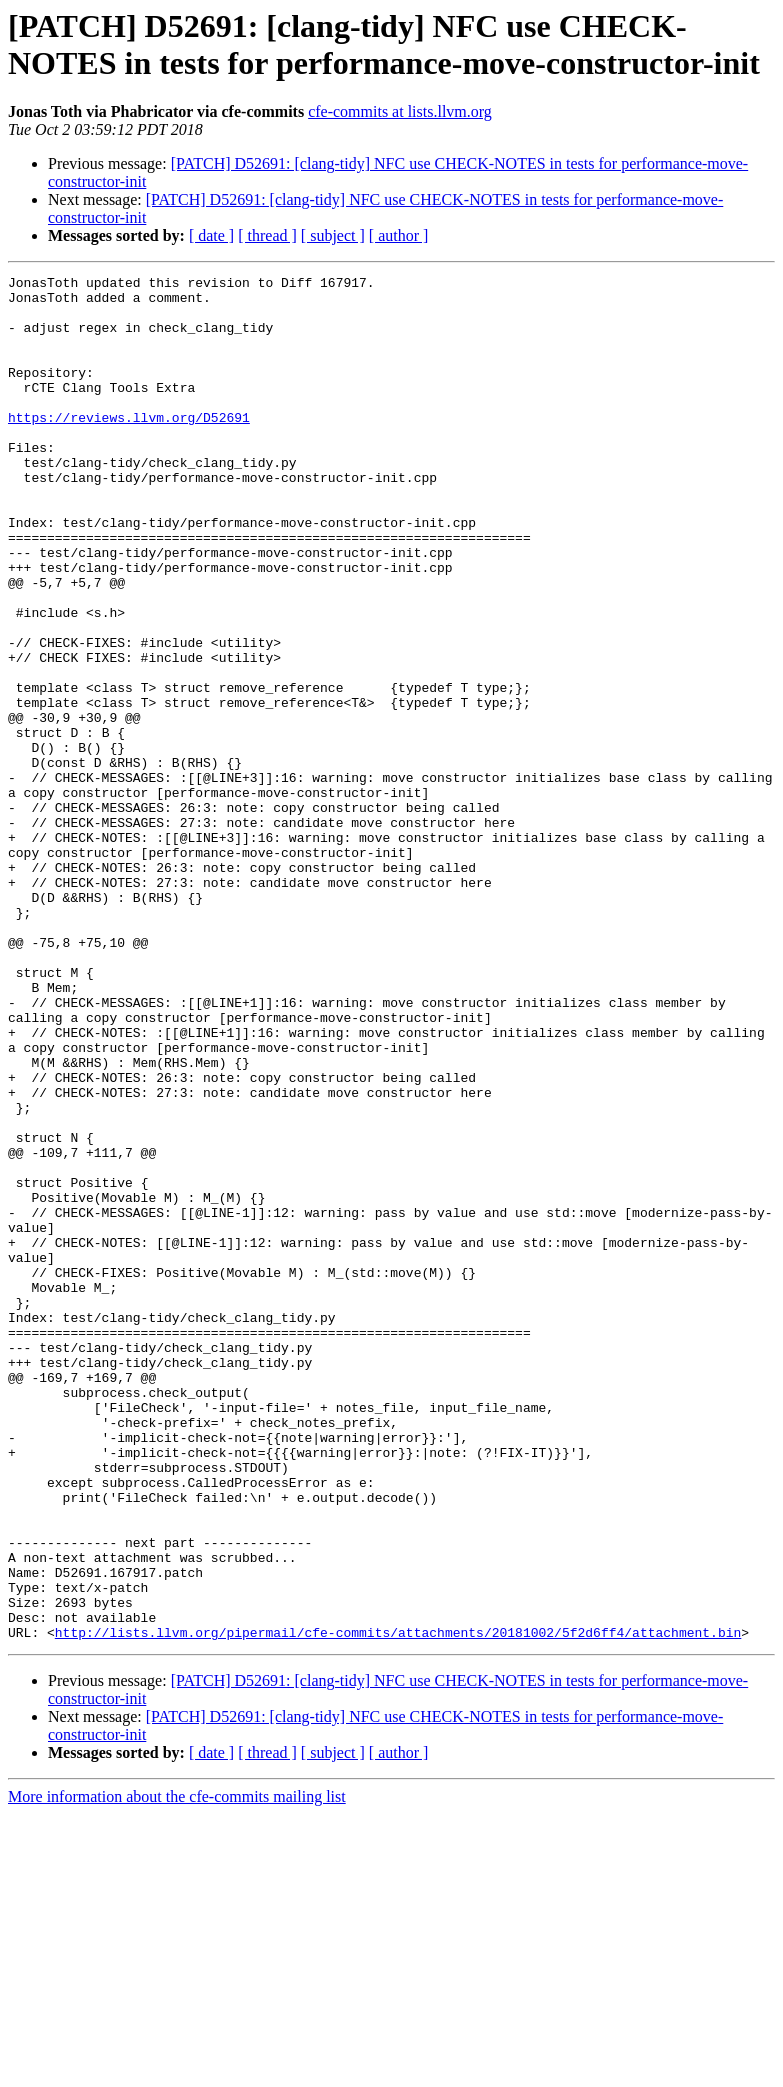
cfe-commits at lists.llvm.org (400, 111)
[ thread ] (267, 235)
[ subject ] (333, 235)
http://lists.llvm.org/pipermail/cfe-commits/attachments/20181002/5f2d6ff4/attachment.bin (398, 1905)
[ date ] (211, 235)
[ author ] (399, 235)
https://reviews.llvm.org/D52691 (129, 447)
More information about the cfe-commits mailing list (177, 2069)
